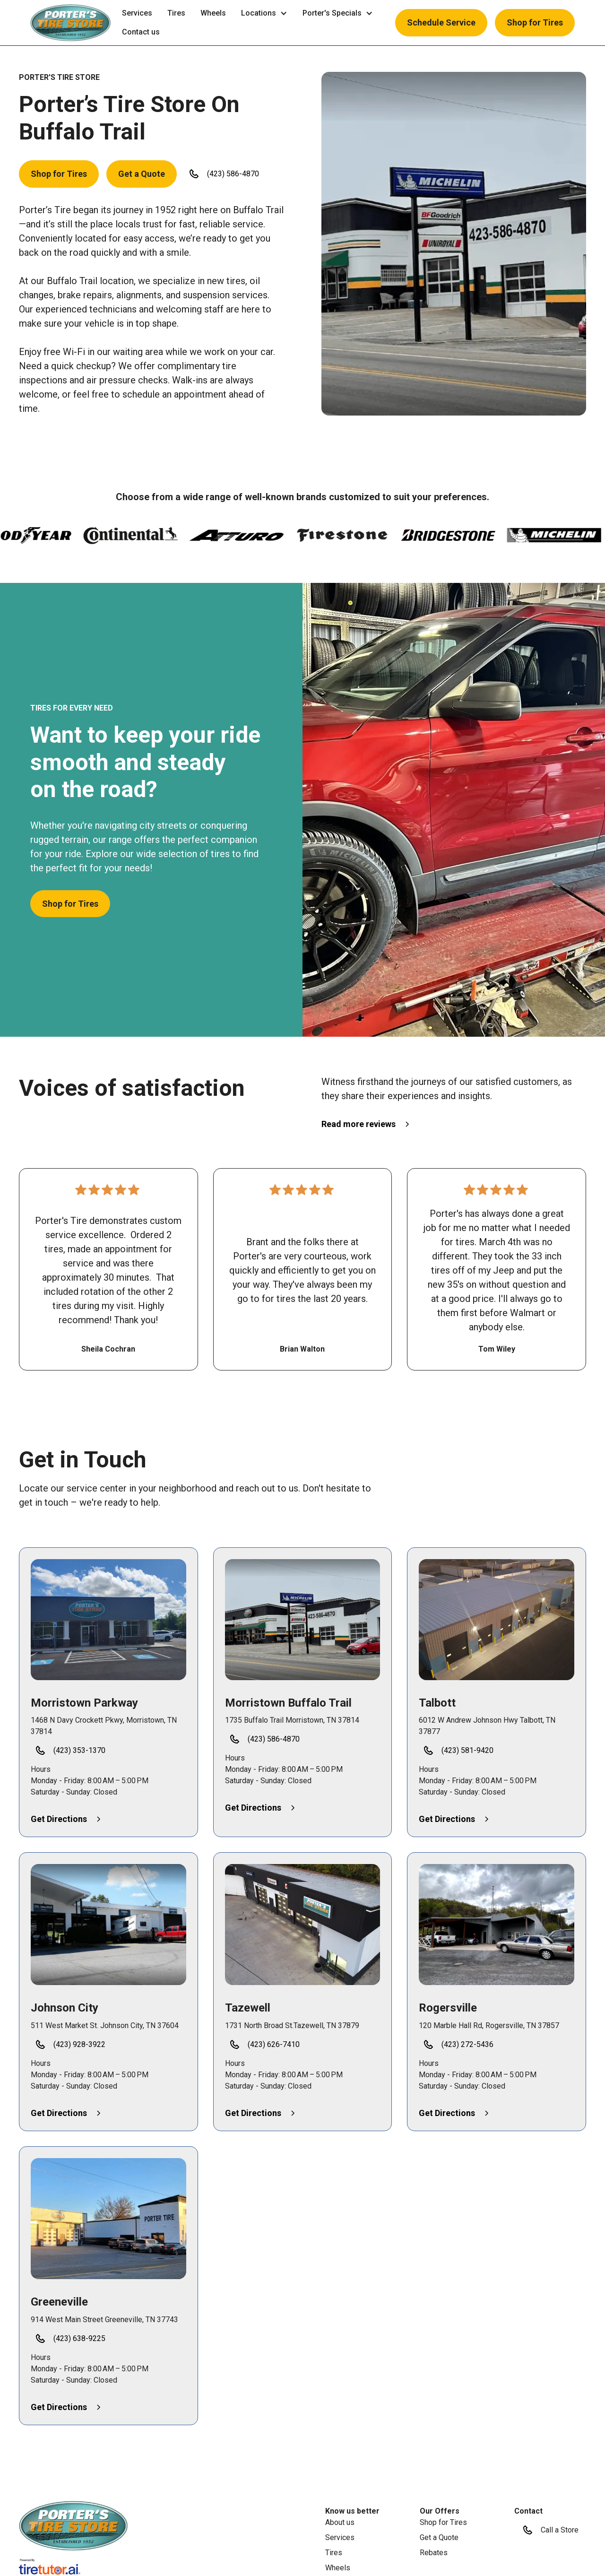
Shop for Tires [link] (443, 2522)
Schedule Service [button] (441, 22)
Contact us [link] (141, 31)
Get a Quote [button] (141, 174)
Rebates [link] (434, 2552)
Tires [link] (176, 13)
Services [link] (137, 13)
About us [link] (339, 2522)
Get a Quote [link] (439, 2537)
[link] (73, 2525)
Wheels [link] (213, 13)
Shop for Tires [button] (535, 22)
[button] (70, 22)
